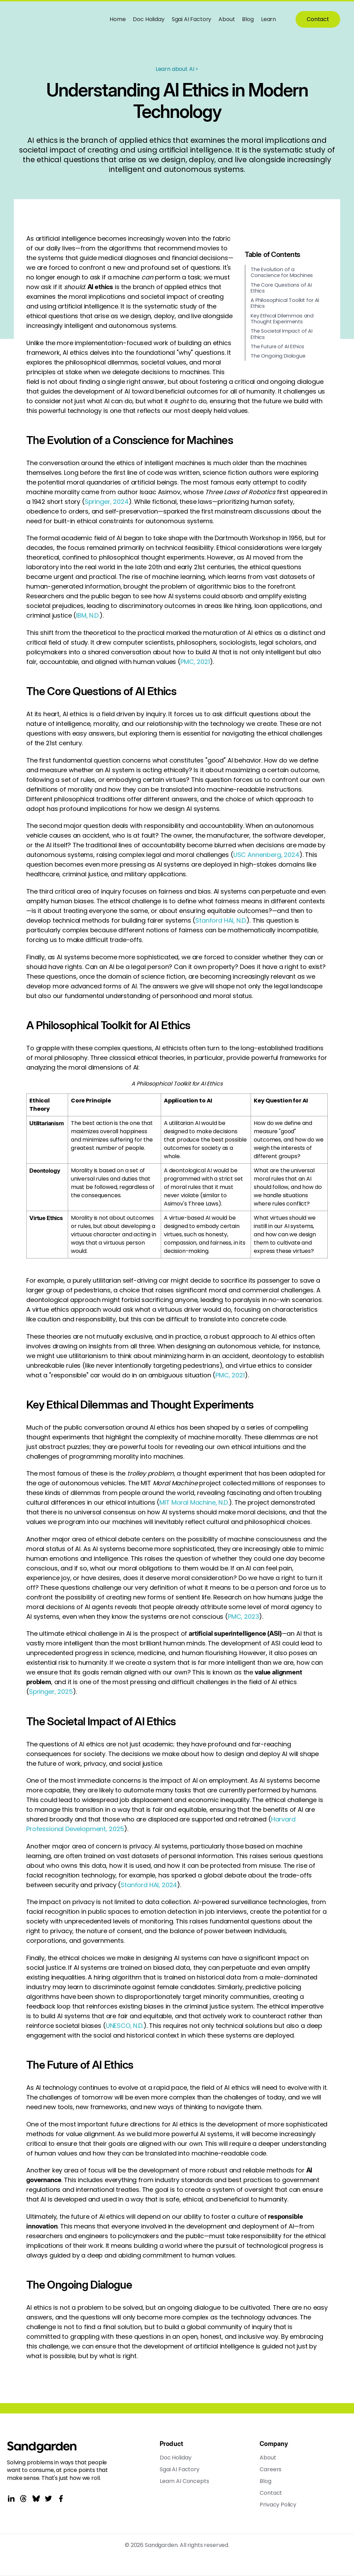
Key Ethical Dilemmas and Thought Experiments (282, 318)
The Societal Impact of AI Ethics (282, 333)
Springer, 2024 (107, 501)
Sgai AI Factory (192, 19)
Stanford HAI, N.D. (220, 920)
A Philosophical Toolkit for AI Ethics (285, 303)
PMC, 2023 (243, 1616)
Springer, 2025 (51, 1691)
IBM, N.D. (88, 615)
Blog (247, 19)
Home (117, 19)
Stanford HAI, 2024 (149, 1885)
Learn (268, 19)
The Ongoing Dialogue (278, 355)
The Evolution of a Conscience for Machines (282, 272)
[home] (52, 19)
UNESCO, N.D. (124, 2025)
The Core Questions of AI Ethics (281, 287)
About (226, 19)
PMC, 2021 (195, 661)
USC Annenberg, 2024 (266, 854)
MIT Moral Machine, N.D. (194, 1502)
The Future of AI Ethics (277, 346)
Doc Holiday (148, 19)
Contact (318, 19)
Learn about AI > (177, 69)
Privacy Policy (278, 2505)
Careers (270, 2469)
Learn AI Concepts (184, 2481)
